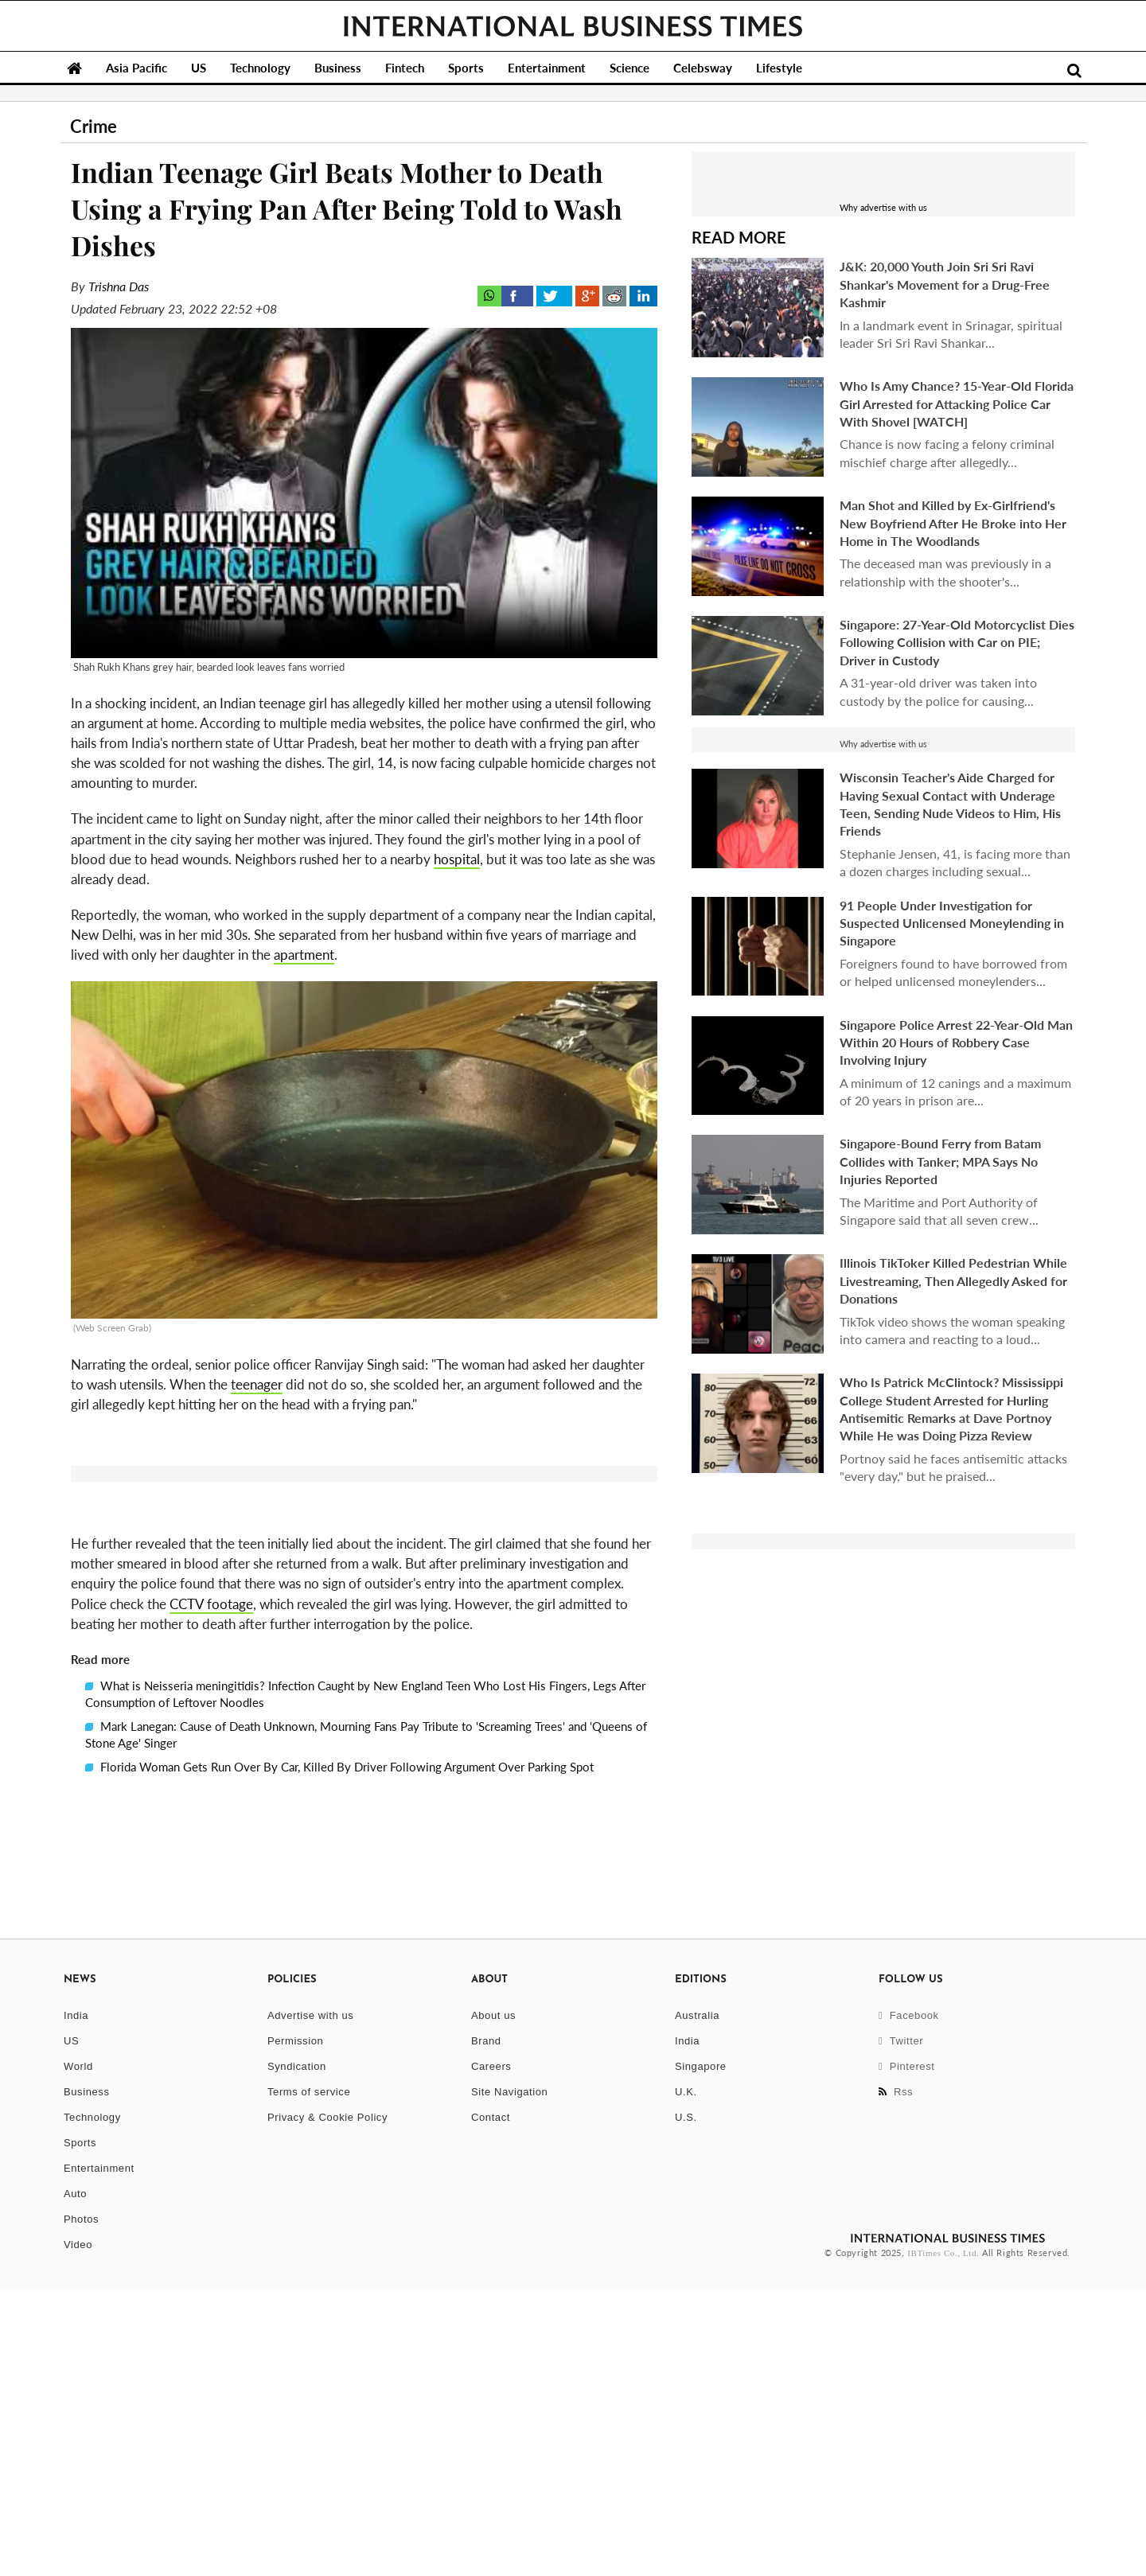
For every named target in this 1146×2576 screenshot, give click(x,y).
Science (629, 67)
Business (337, 67)
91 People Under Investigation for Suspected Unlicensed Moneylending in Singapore (952, 923)
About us (493, 2302)
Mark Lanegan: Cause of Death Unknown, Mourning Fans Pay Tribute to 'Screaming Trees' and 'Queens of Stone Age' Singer (366, 2020)
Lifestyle (779, 67)
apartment (304, 954)
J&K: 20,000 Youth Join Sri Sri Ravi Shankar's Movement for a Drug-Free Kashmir (945, 284)
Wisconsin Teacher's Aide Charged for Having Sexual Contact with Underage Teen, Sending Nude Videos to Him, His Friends (950, 804)
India (76, 2302)
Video (78, 2531)
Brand (486, 2327)
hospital (457, 859)
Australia (697, 2302)
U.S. (686, 2404)
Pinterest (907, 2353)
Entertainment (547, 67)
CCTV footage (211, 1890)
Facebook (909, 2302)
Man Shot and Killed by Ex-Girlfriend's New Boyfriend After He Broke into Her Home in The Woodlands (953, 522)
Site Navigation (509, 2378)
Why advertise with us (883, 207)
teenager (257, 1384)
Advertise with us (310, 2302)
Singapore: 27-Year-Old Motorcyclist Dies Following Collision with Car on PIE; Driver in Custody (957, 642)
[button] (363, 1660)
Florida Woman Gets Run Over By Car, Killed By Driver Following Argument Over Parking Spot (339, 2053)
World (78, 2353)
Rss (896, 2378)
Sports (466, 67)
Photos (81, 2506)
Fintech (404, 67)
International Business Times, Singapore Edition (573, 26)
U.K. (686, 2378)
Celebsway (702, 67)
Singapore (701, 2353)
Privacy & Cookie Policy (327, 2404)
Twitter (901, 2327)
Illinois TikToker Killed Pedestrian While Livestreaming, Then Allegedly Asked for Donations (953, 1280)
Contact (490, 2404)
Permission (295, 2327)
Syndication (296, 2353)
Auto (75, 2480)
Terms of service (308, 2378)
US (198, 67)
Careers (491, 2353)
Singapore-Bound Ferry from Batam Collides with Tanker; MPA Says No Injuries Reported (940, 1161)
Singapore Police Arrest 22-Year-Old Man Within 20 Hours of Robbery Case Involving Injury (956, 1042)
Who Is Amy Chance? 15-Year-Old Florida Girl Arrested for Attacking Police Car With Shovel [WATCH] (957, 403)
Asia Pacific (136, 67)
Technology (260, 67)
